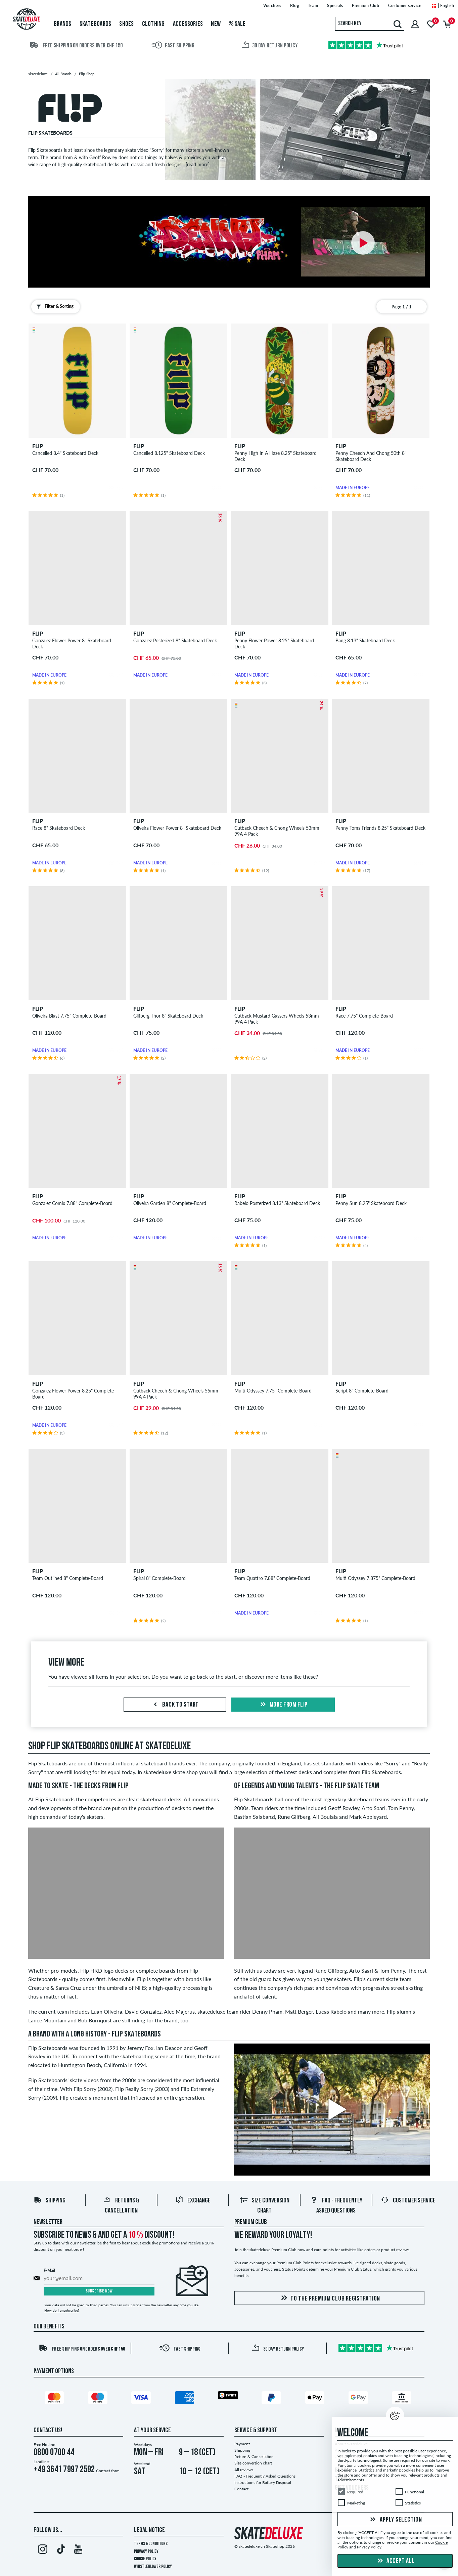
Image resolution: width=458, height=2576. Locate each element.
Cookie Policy (145, 2559)
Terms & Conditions (151, 2543)
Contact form (108, 2470)
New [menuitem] (216, 24)
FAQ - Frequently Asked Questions (264, 2476)
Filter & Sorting (54, 306)
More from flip (283, 1705)
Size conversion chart (253, 2462)
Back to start (175, 1705)
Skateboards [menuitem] (95, 24)
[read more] (198, 164)
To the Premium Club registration (329, 2298)
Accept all (395, 2561)
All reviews (243, 2469)
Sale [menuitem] (237, 24)
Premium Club (250, 2222)
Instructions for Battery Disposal (262, 2482)
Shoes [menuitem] (126, 24)
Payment (242, 2443)
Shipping (49, 2200)
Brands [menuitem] (63, 24)
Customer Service (408, 2200)
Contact (241, 2488)
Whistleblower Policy (153, 2566)
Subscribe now (99, 2291)
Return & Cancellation (254, 2456)
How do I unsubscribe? (61, 2310)
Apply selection (395, 2520)
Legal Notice (149, 2530)
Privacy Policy (146, 2551)
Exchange (193, 2200)
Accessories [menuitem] (188, 24)
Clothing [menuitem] (153, 24)
